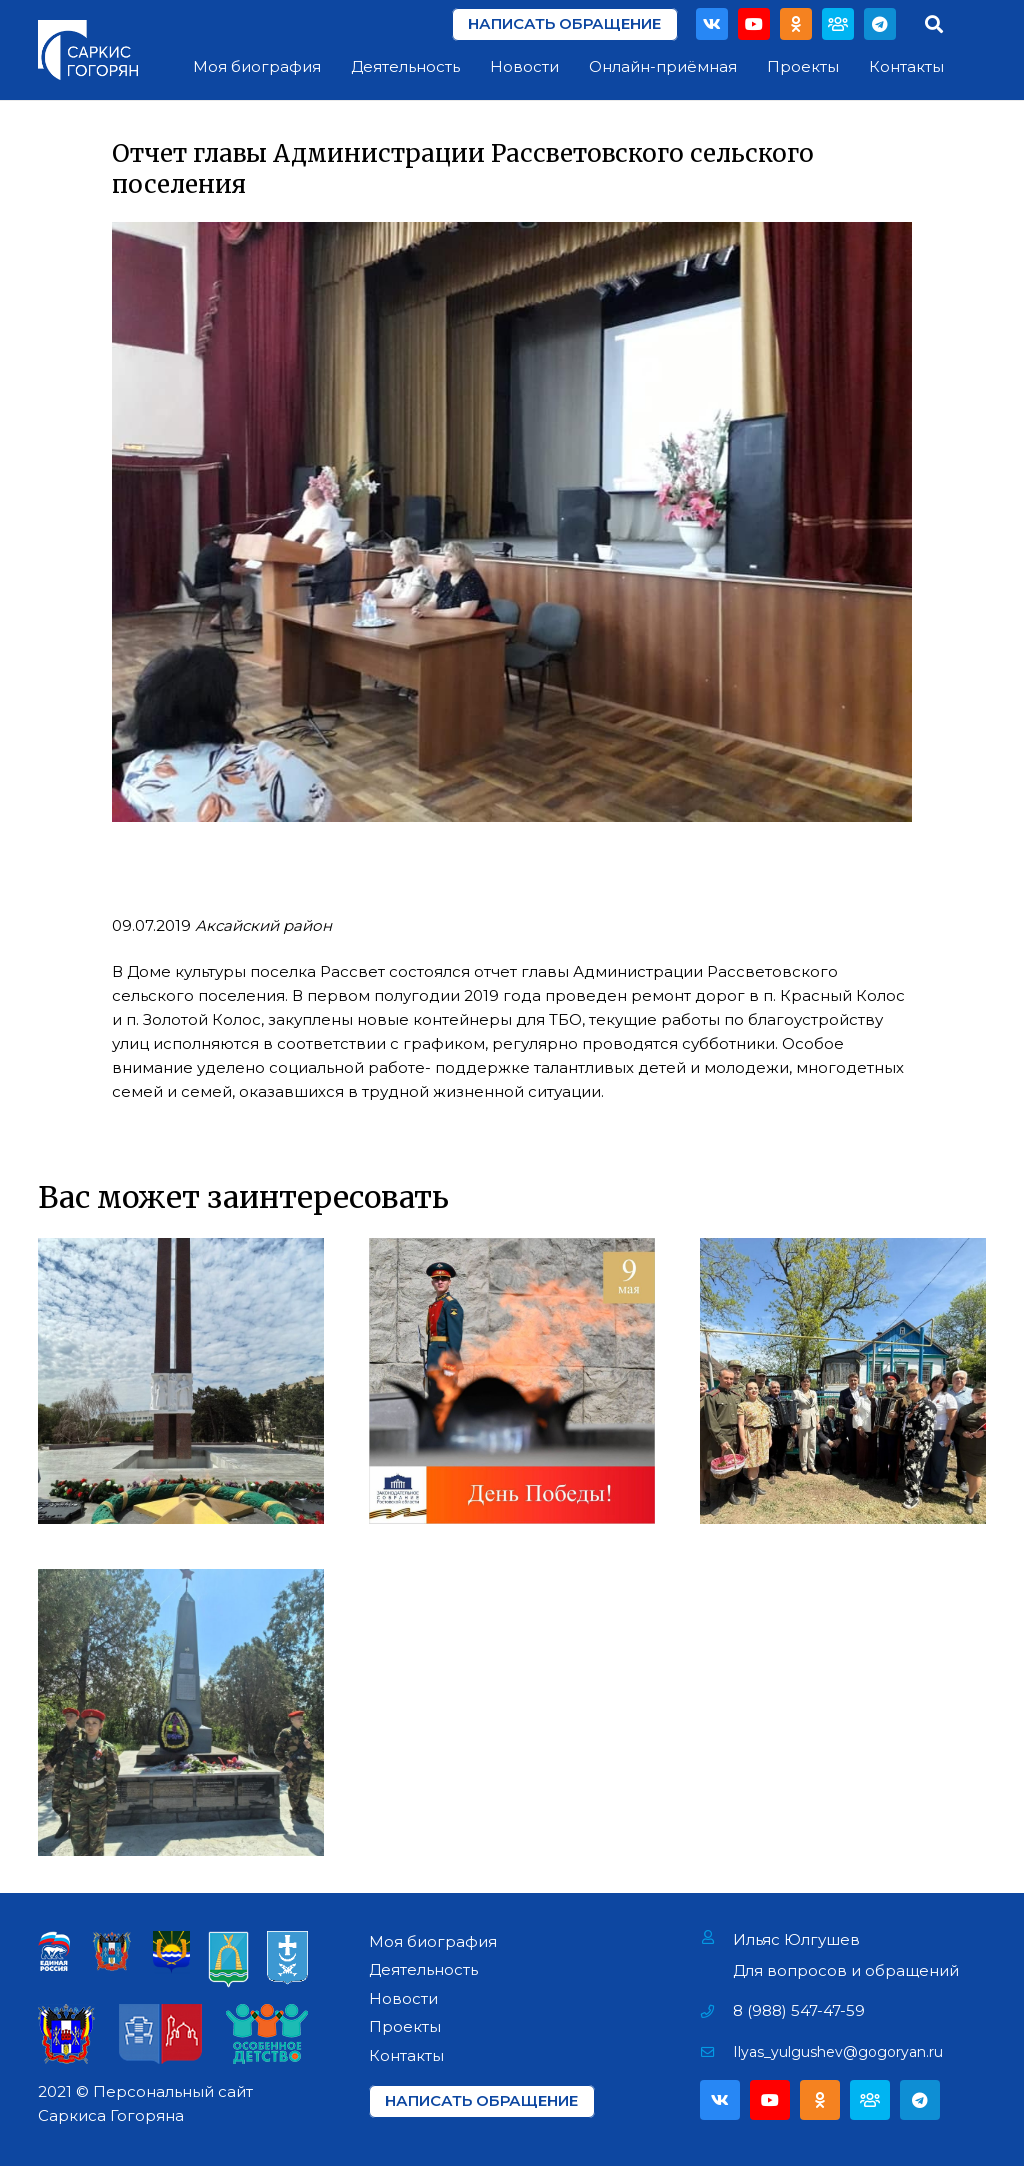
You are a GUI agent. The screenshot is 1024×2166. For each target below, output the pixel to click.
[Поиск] (934, 24)
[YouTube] (754, 24)
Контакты (406, 2055)
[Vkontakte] (712, 24)
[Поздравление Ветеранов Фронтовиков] (843, 1381)
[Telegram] (880, 24)
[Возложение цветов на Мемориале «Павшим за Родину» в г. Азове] (181, 1381)
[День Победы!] (512, 1381)
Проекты (405, 2026)
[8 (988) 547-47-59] (716, 2011)
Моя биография (433, 1941)
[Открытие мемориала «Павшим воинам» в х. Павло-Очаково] (181, 1712)
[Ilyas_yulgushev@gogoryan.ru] (716, 2052)
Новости (403, 1998)
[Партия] (838, 24)
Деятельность (423, 1969)
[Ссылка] (88, 50)
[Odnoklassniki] (796, 24)
